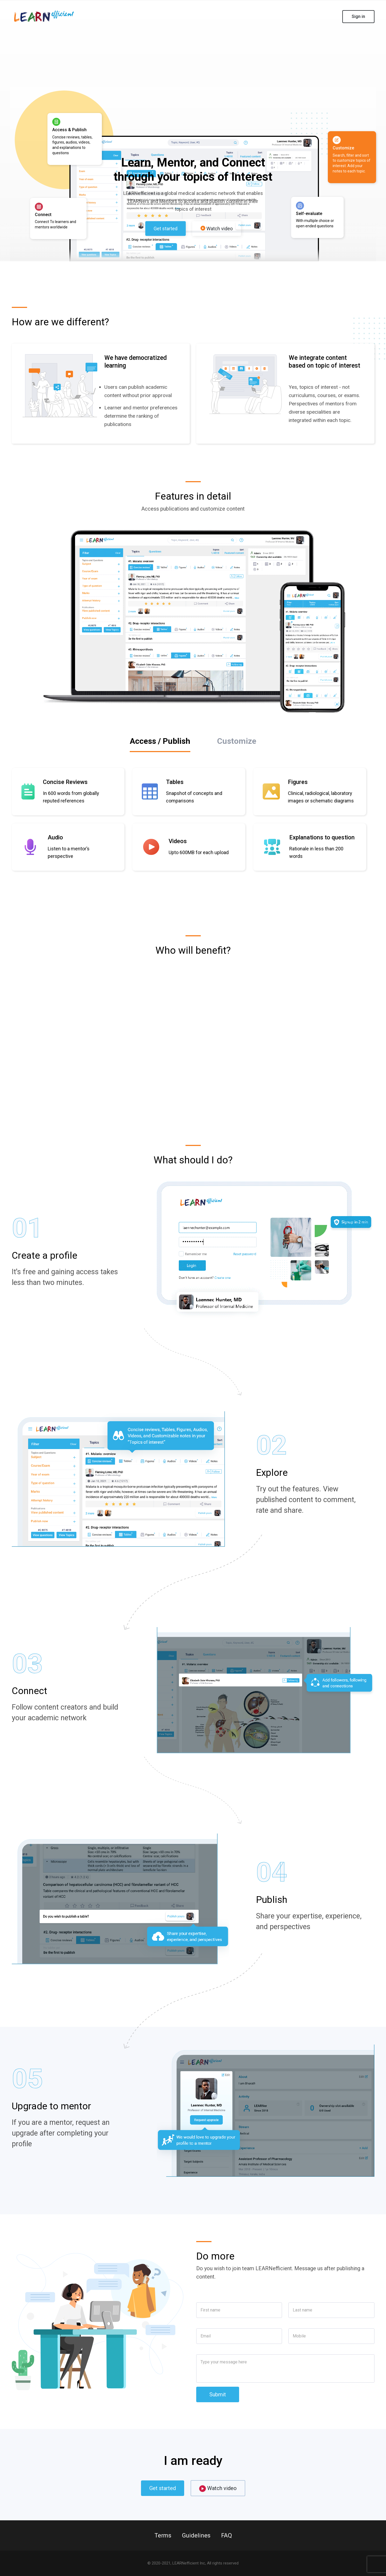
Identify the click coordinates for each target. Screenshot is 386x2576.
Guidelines (196, 2535)
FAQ (226, 2535)
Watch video (217, 228)
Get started (165, 228)
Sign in (358, 16)
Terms (162, 2535)
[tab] (160, 742)
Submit (217, 2394)
